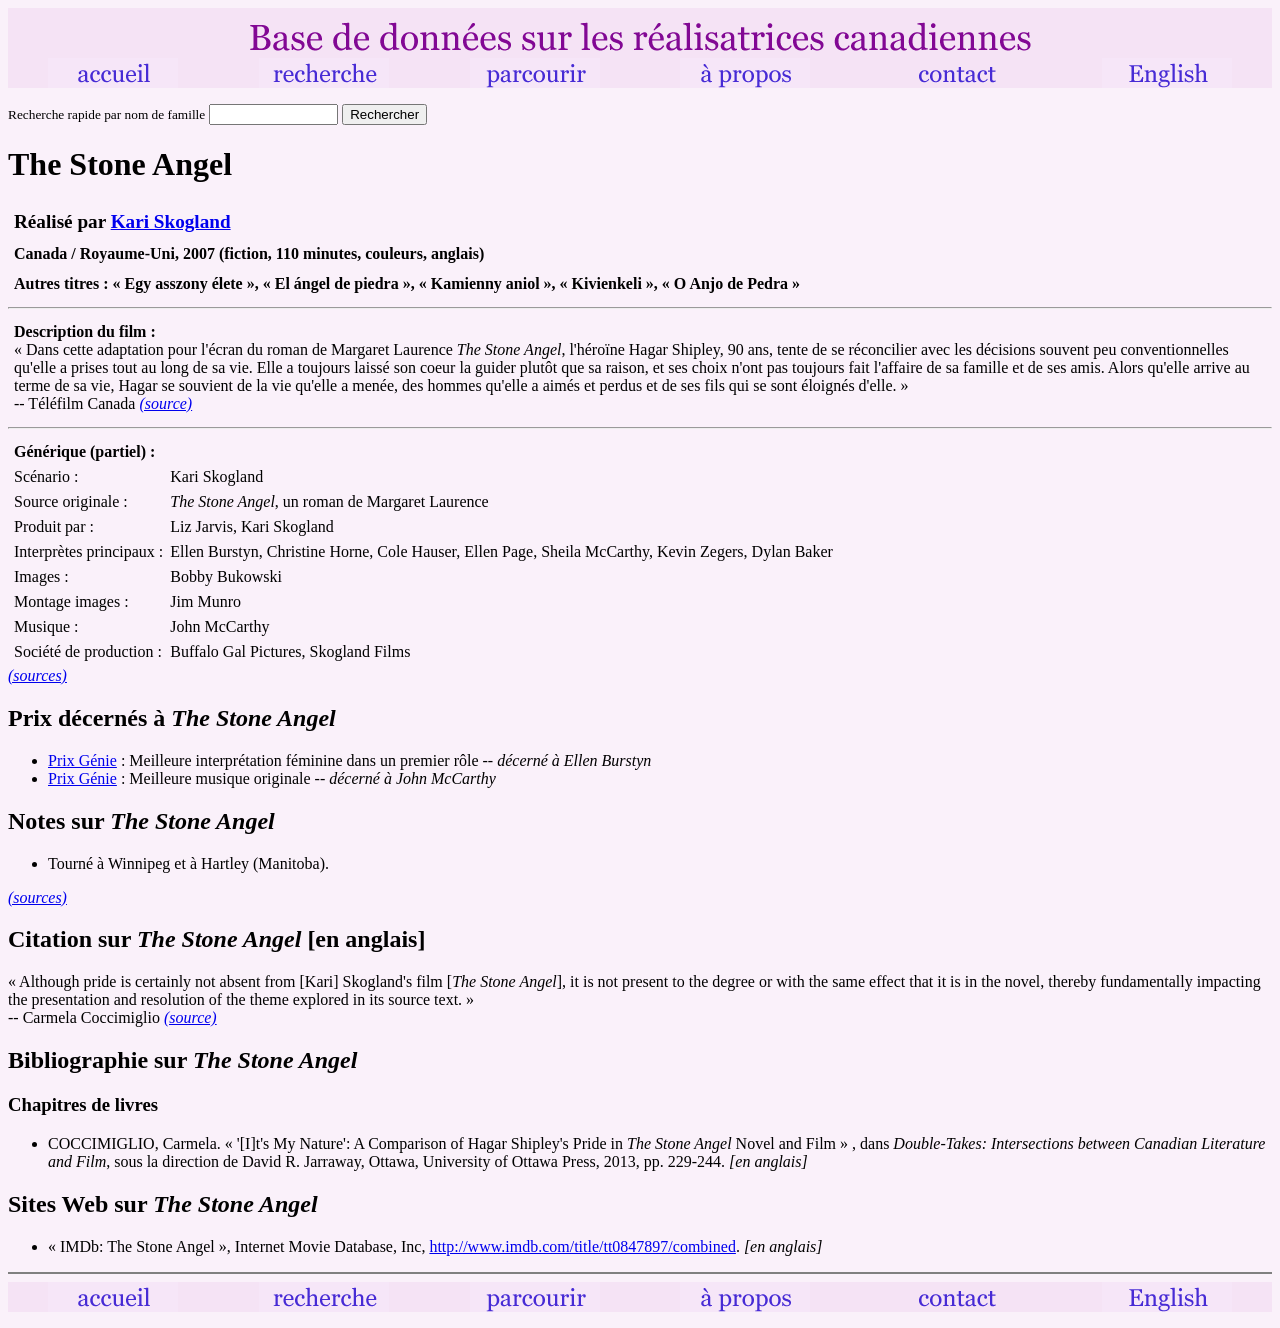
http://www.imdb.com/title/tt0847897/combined (582, 1246)
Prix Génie (82, 760)
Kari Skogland (171, 221)
